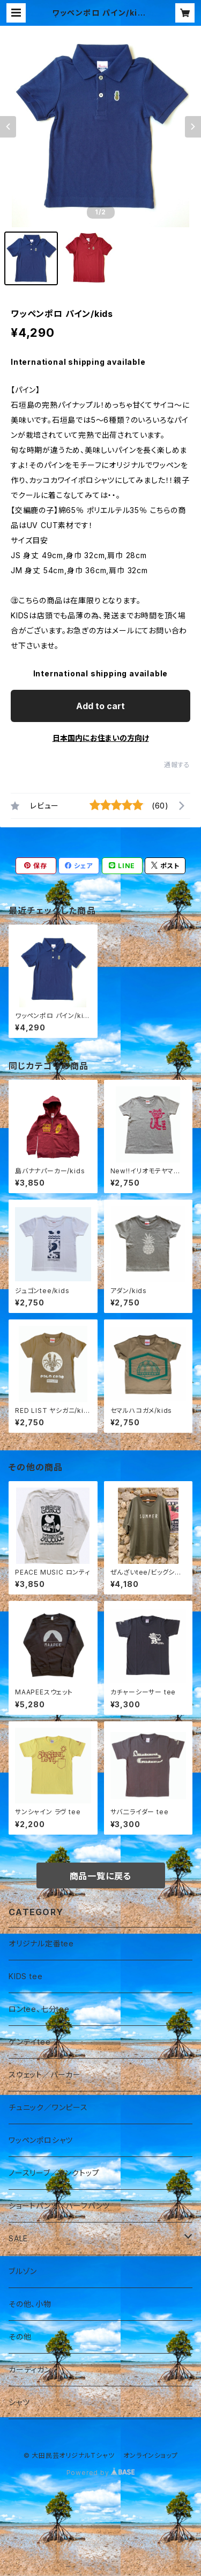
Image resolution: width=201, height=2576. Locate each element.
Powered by (100, 2473)
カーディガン (30, 2369)
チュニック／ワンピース (48, 2107)
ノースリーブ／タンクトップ (54, 2172)
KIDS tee (25, 1976)
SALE (18, 2238)
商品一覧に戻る (101, 1876)
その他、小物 (30, 2303)
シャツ (19, 2402)
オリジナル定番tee (41, 1943)
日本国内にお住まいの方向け (101, 737)
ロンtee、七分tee (39, 2009)
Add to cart (100, 706)
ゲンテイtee (30, 2041)
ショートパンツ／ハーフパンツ (59, 2205)
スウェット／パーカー (45, 2074)
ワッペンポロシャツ (41, 2140)
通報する (177, 765)
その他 (20, 2336)
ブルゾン (23, 2271)
